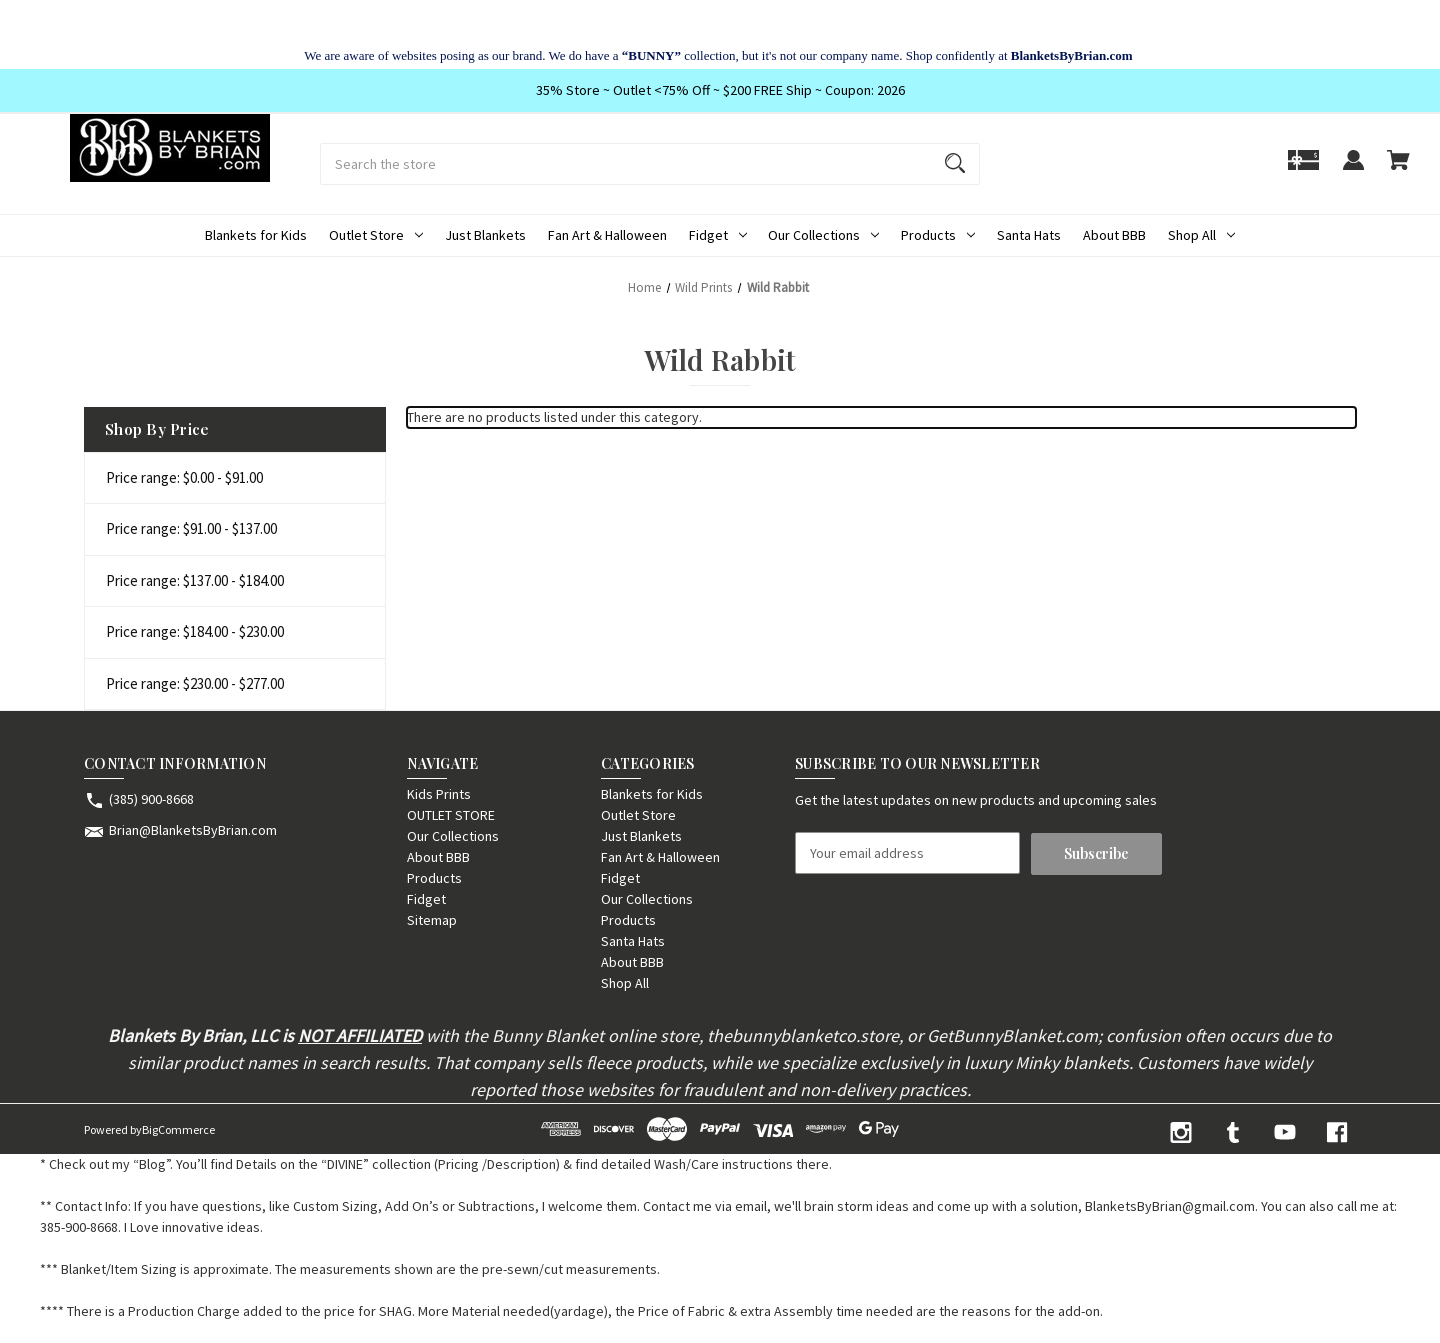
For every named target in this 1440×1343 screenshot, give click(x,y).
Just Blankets (485, 235)
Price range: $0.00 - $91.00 (184, 477)
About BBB (1114, 235)
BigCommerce (178, 1129)
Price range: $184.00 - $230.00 (195, 631)
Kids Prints (439, 794)
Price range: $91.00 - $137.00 (191, 528)
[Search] (955, 164)
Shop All (1201, 235)
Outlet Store (376, 235)
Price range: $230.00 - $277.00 (195, 683)
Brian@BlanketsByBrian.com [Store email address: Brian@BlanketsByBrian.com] (193, 830)
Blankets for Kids (256, 235)
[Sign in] (1353, 169)
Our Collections (823, 235)
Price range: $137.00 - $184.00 (195, 580)
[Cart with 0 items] (1398, 169)
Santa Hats (1029, 235)
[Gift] (1303, 169)
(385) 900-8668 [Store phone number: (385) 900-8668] (151, 799)
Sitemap (432, 920)
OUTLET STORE (451, 815)
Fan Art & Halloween (607, 235)
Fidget (718, 235)
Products (938, 235)
